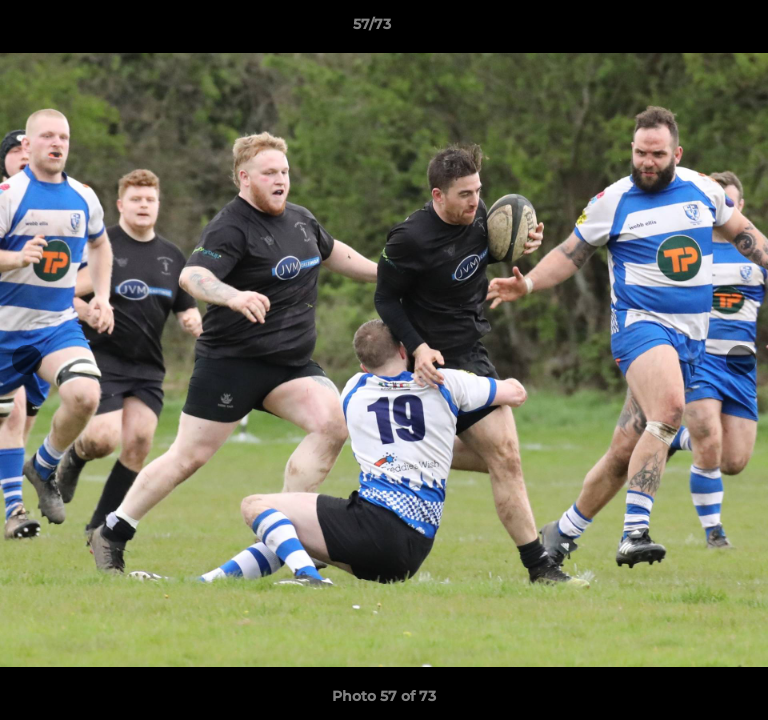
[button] (696, 29)
